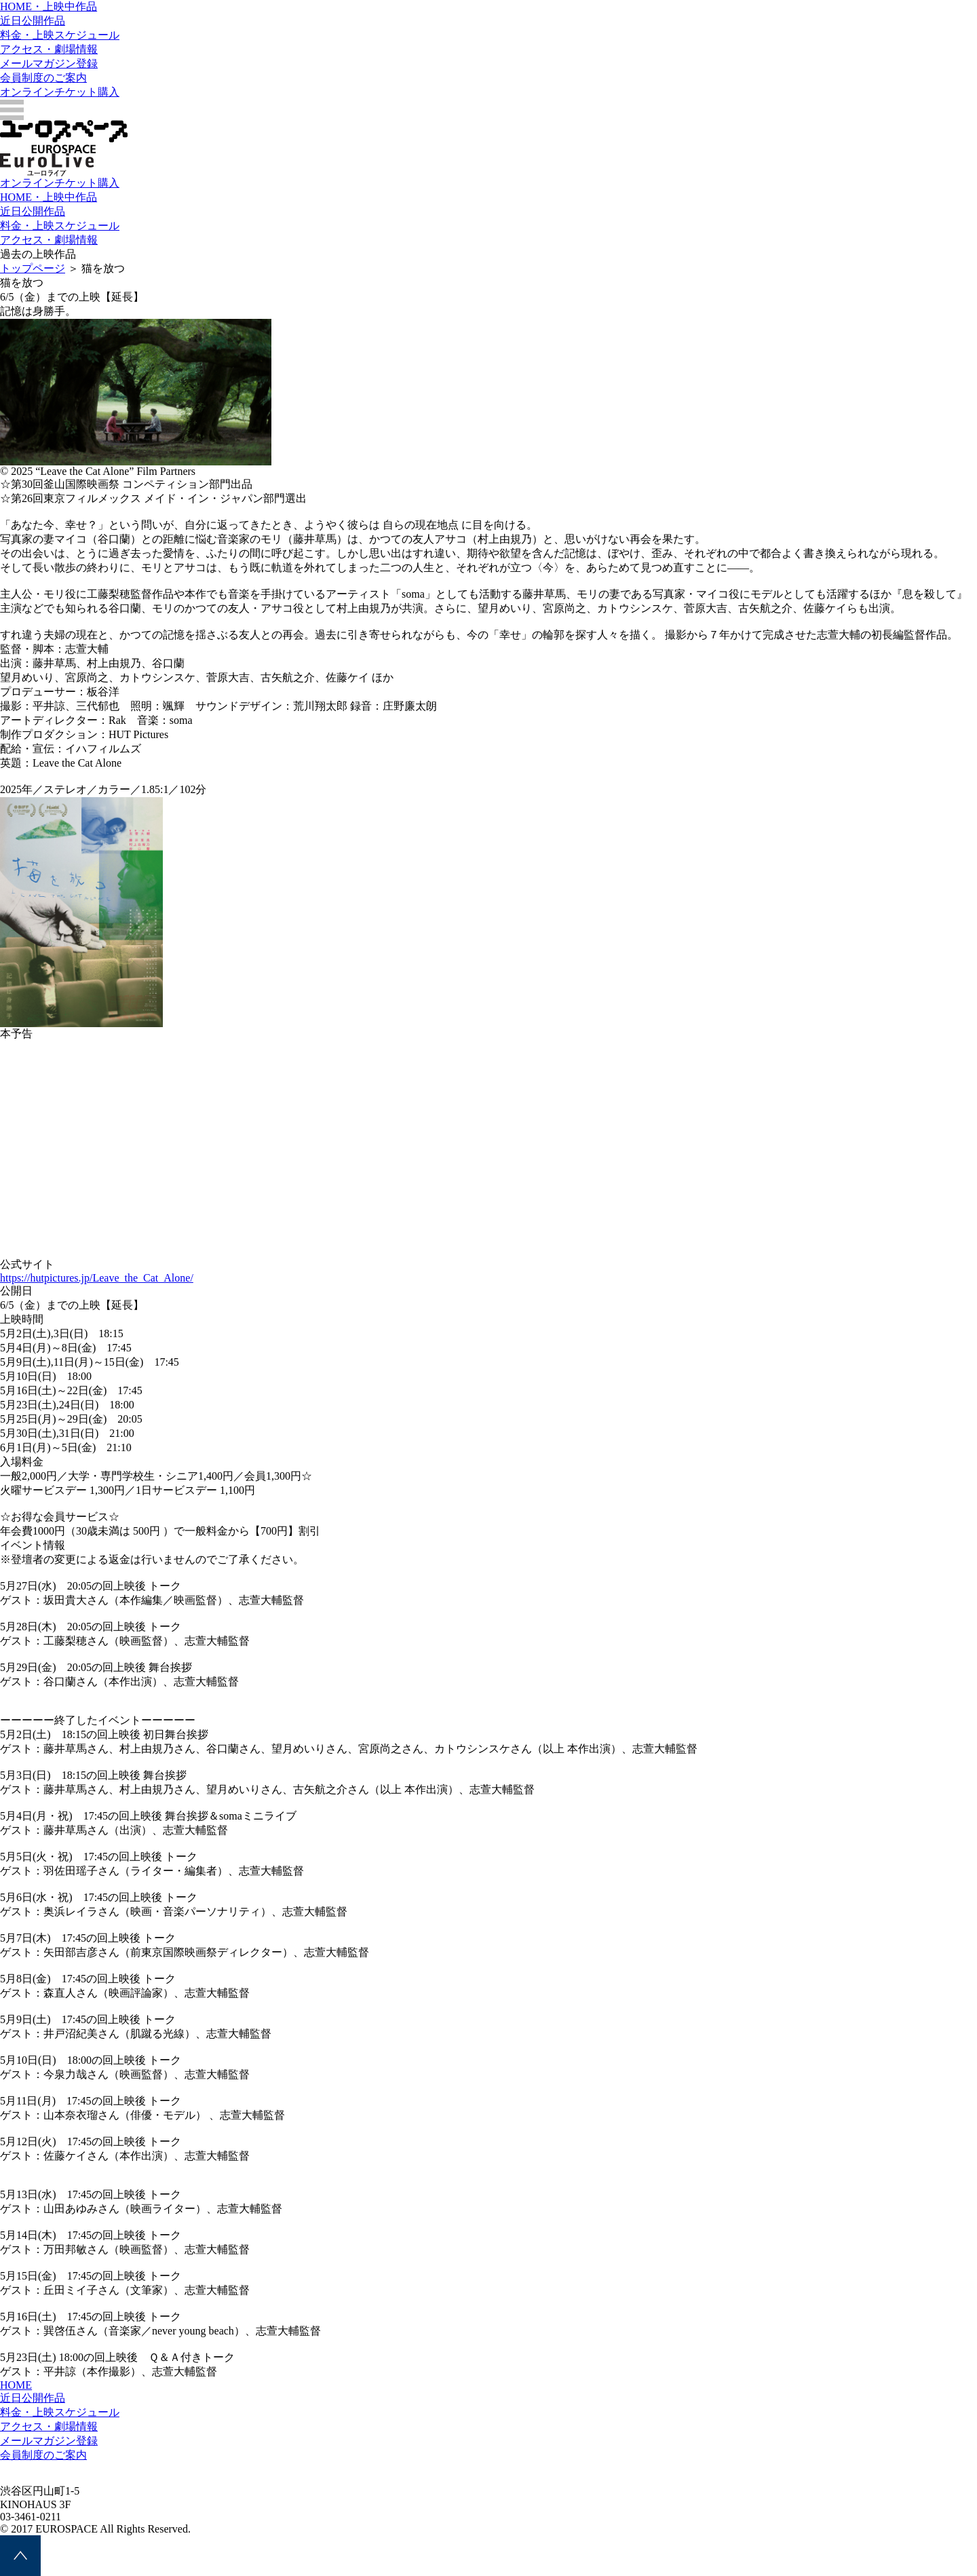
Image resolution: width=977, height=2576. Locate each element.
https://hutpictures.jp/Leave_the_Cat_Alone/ (96, 1278)
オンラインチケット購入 (59, 92)
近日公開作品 (32, 20)
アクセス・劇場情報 (49, 49)
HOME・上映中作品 (48, 6)
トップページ (32, 268)
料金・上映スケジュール (59, 35)
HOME (16, 2385)
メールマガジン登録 (49, 63)
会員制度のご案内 (43, 77)
